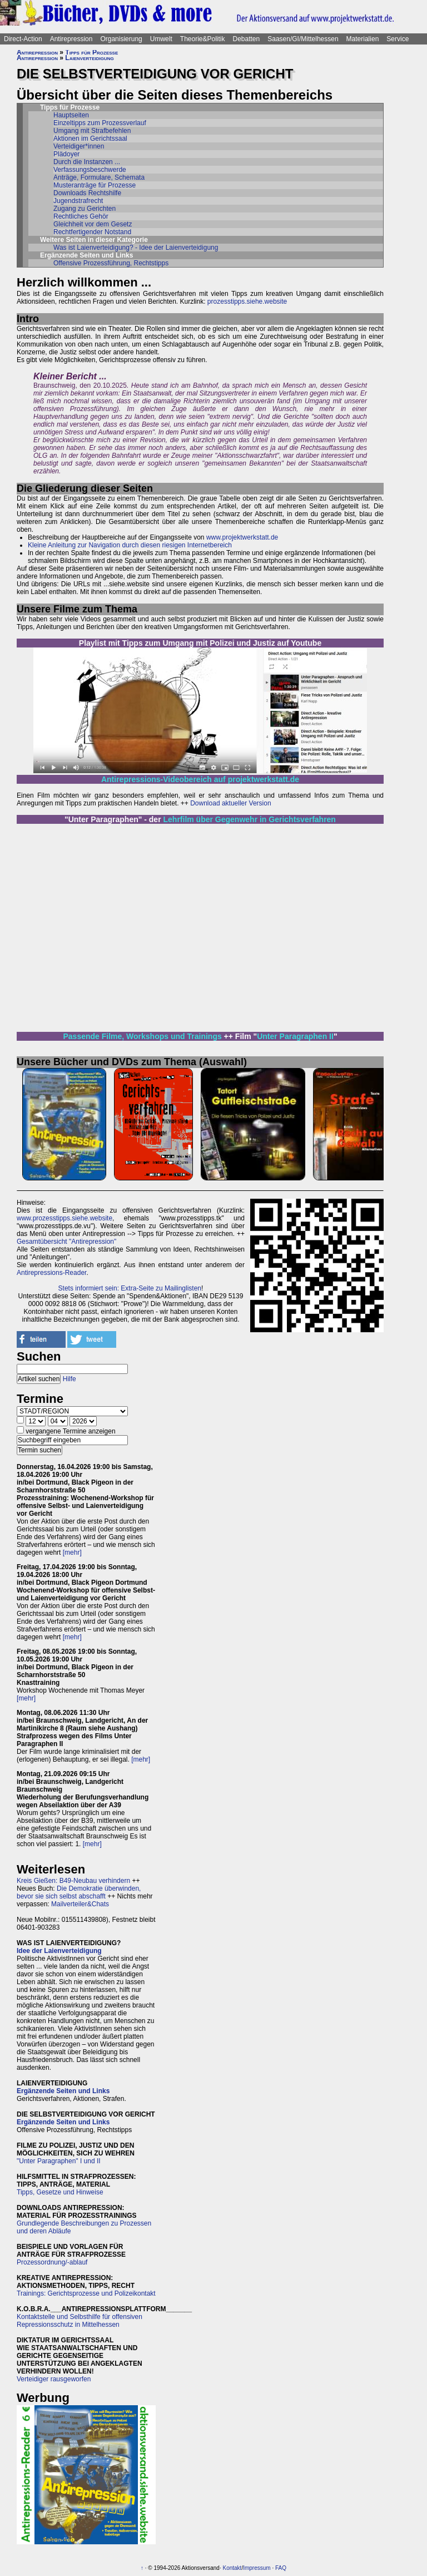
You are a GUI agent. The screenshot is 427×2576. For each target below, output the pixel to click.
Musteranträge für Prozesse (94, 185)
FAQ (280, 2568)
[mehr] (72, 1552)
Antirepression (71, 39)
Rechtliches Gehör (80, 216)
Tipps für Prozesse (91, 52)
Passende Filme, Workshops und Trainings (142, 1036)
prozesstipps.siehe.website (247, 301)
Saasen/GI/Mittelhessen (302, 39)
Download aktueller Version (230, 803)
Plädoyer (66, 154)
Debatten (246, 39)
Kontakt (231, 2568)
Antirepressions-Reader (51, 1273)
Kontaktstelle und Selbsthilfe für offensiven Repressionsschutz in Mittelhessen (79, 2320)
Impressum (256, 2568)
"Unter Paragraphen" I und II (59, 2161)
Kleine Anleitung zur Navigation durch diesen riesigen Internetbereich (130, 545)
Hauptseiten (71, 115)
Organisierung (121, 39)
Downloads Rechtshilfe (87, 193)
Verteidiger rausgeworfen (54, 2379)
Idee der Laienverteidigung (59, 1951)
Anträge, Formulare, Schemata (99, 177)
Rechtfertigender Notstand (92, 232)
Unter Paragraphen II (295, 1036)
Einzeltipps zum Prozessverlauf (99, 123)
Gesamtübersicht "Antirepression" (66, 1241)
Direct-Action (23, 39)
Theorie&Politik (202, 39)
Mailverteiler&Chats (80, 1904)
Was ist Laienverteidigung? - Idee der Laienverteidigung (135, 247)
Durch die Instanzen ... (86, 162)
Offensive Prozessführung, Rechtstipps (110, 263)
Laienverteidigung (89, 58)
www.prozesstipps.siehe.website (64, 1218)
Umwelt (161, 39)
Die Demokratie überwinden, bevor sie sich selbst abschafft (79, 1892)
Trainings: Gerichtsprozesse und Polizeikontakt (86, 2293)
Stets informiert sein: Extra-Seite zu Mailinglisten (129, 1288)
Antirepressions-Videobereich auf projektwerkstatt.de (200, 779)
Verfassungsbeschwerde (89, 170)
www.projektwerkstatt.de (242, 537)
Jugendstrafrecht (78, 201)
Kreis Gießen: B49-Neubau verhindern (73, 1881)
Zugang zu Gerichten (84, 208)
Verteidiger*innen (78, 146)
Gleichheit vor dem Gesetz (92, 224)
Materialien (362, 39)
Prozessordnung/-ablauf (52, 2262)
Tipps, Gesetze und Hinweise (60, 2192)
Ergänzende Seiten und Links (63, 2091)
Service (397, 39)
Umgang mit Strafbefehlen (92, 131)
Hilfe (69, 1379)
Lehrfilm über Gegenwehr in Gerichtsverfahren (249, 819)
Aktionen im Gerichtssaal (90, 138)
